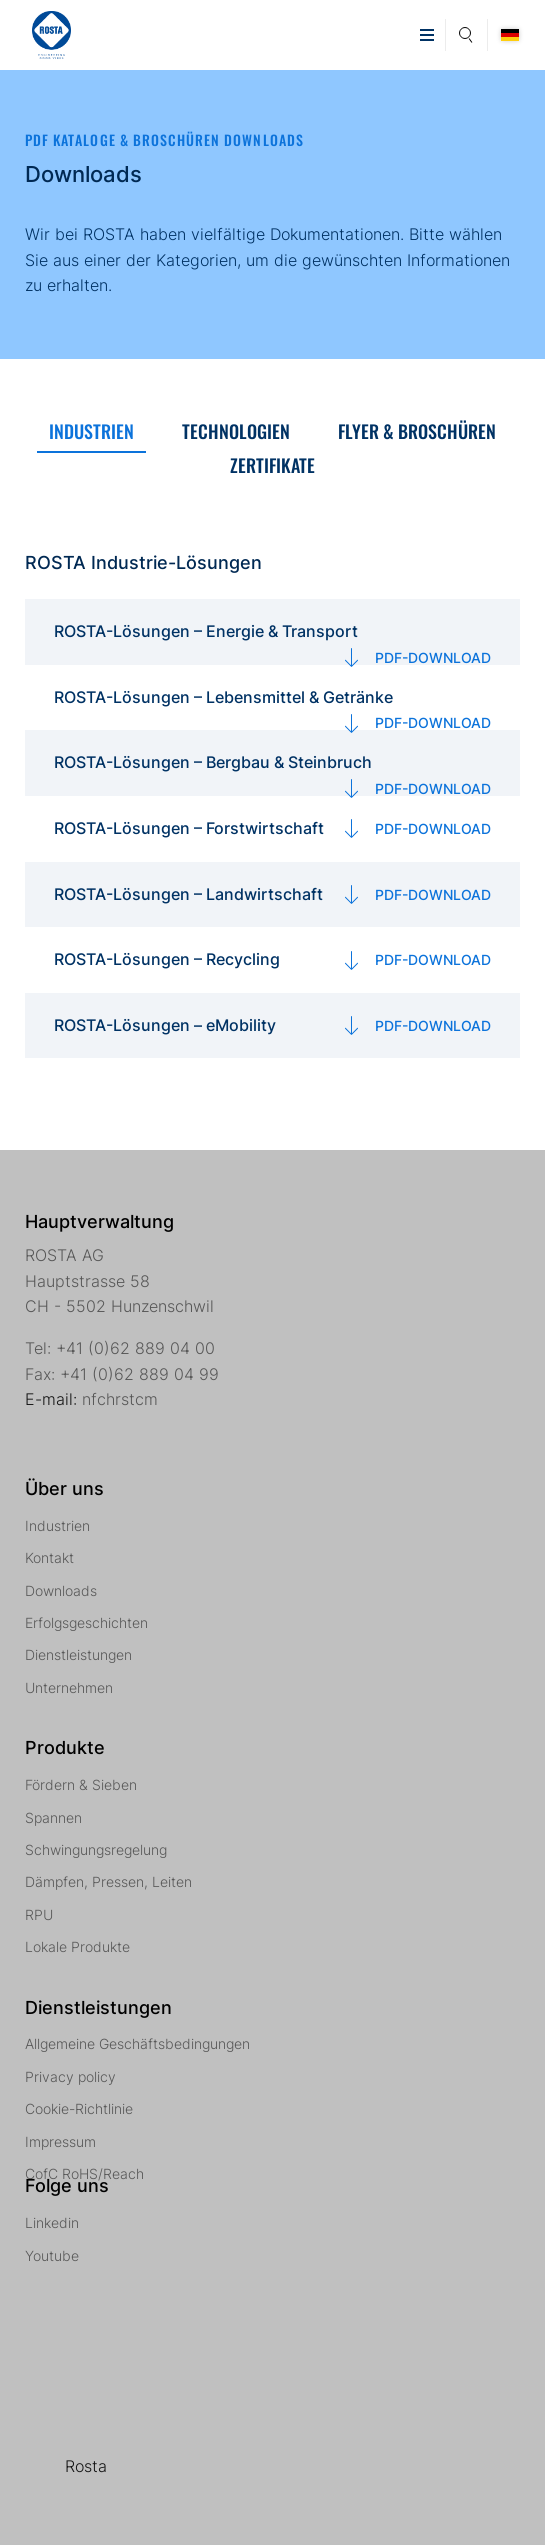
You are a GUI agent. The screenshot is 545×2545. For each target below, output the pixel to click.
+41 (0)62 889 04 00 (135, 1348)
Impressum (60, 2141)
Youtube (52, 2255)
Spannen (53, 1817)
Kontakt (49, 1557)
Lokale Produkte (77, 1946)
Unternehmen (69, 1687)
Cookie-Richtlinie (79, 2108)
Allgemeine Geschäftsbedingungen (137, 2043)
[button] (426, 35)
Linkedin (52, 2222)
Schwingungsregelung (96, 1849)
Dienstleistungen (78, 1654)
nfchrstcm (120, 1399)
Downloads (61, 1590)
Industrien (57, 1525)
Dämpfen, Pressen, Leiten (108, 1881)
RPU (39, 1914)
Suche (466, 32)
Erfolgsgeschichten (86, 1622)
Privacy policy (70, 2076)
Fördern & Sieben (81, 1784)
